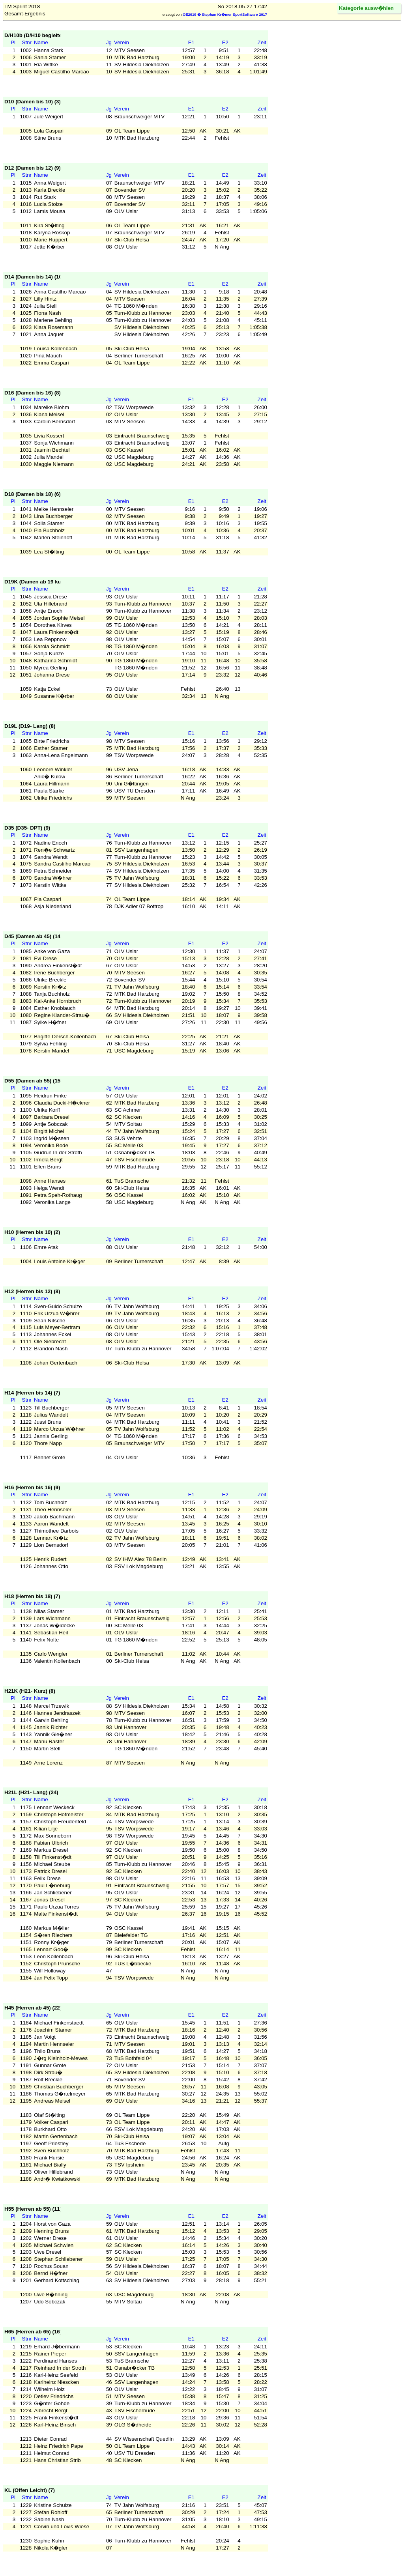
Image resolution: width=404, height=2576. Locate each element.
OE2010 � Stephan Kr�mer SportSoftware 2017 (225, 15)
